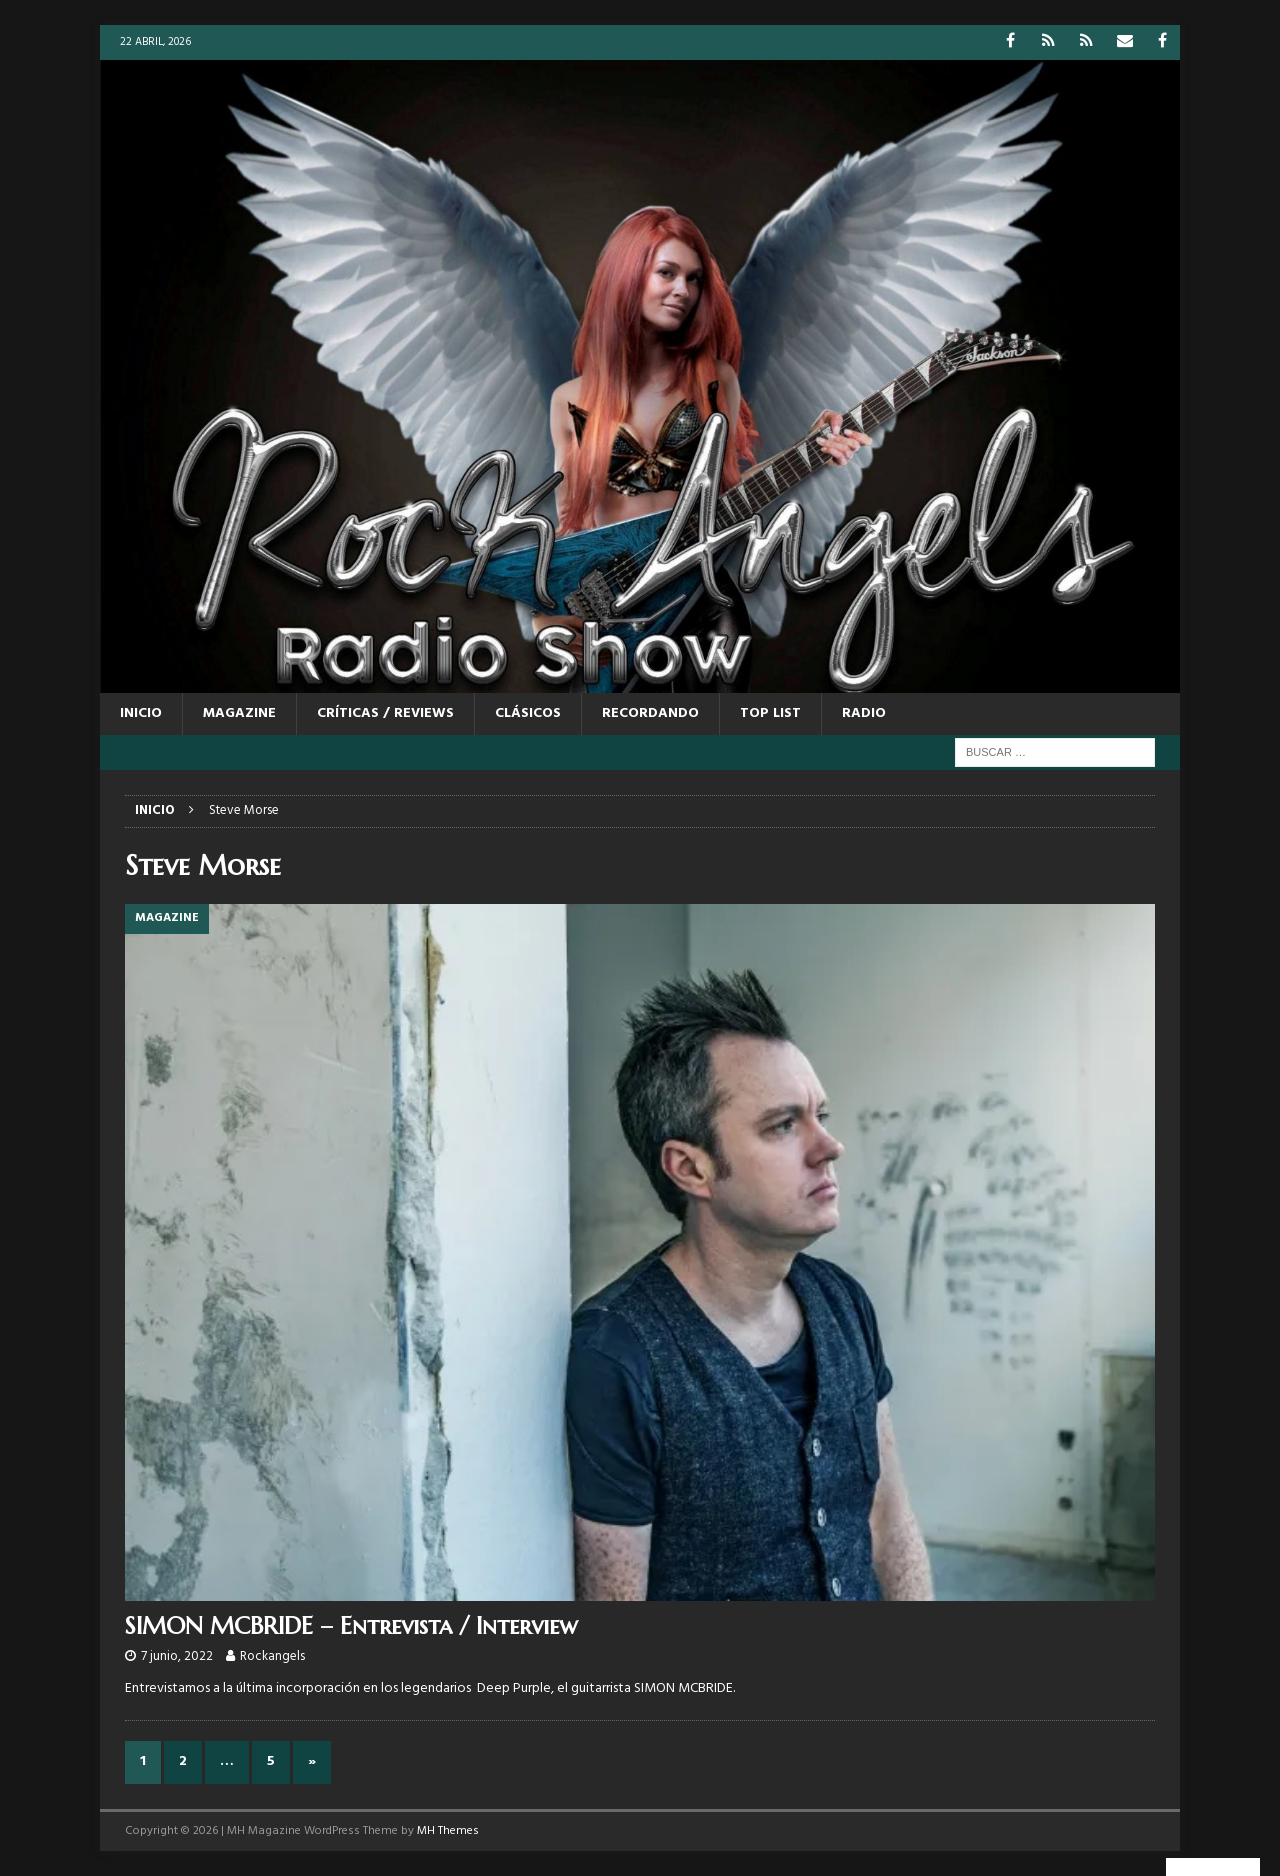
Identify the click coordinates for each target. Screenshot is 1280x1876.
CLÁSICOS (528, 713)
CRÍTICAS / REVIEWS (385, 713)
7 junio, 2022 (177, 1656)
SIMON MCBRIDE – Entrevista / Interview (351, 1626)
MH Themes (448, 1831)
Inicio (141, 713)
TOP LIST (770, 713)
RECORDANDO (650, 713)
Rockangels (272, 1656)
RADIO (864, 713)
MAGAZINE (239, 713)
